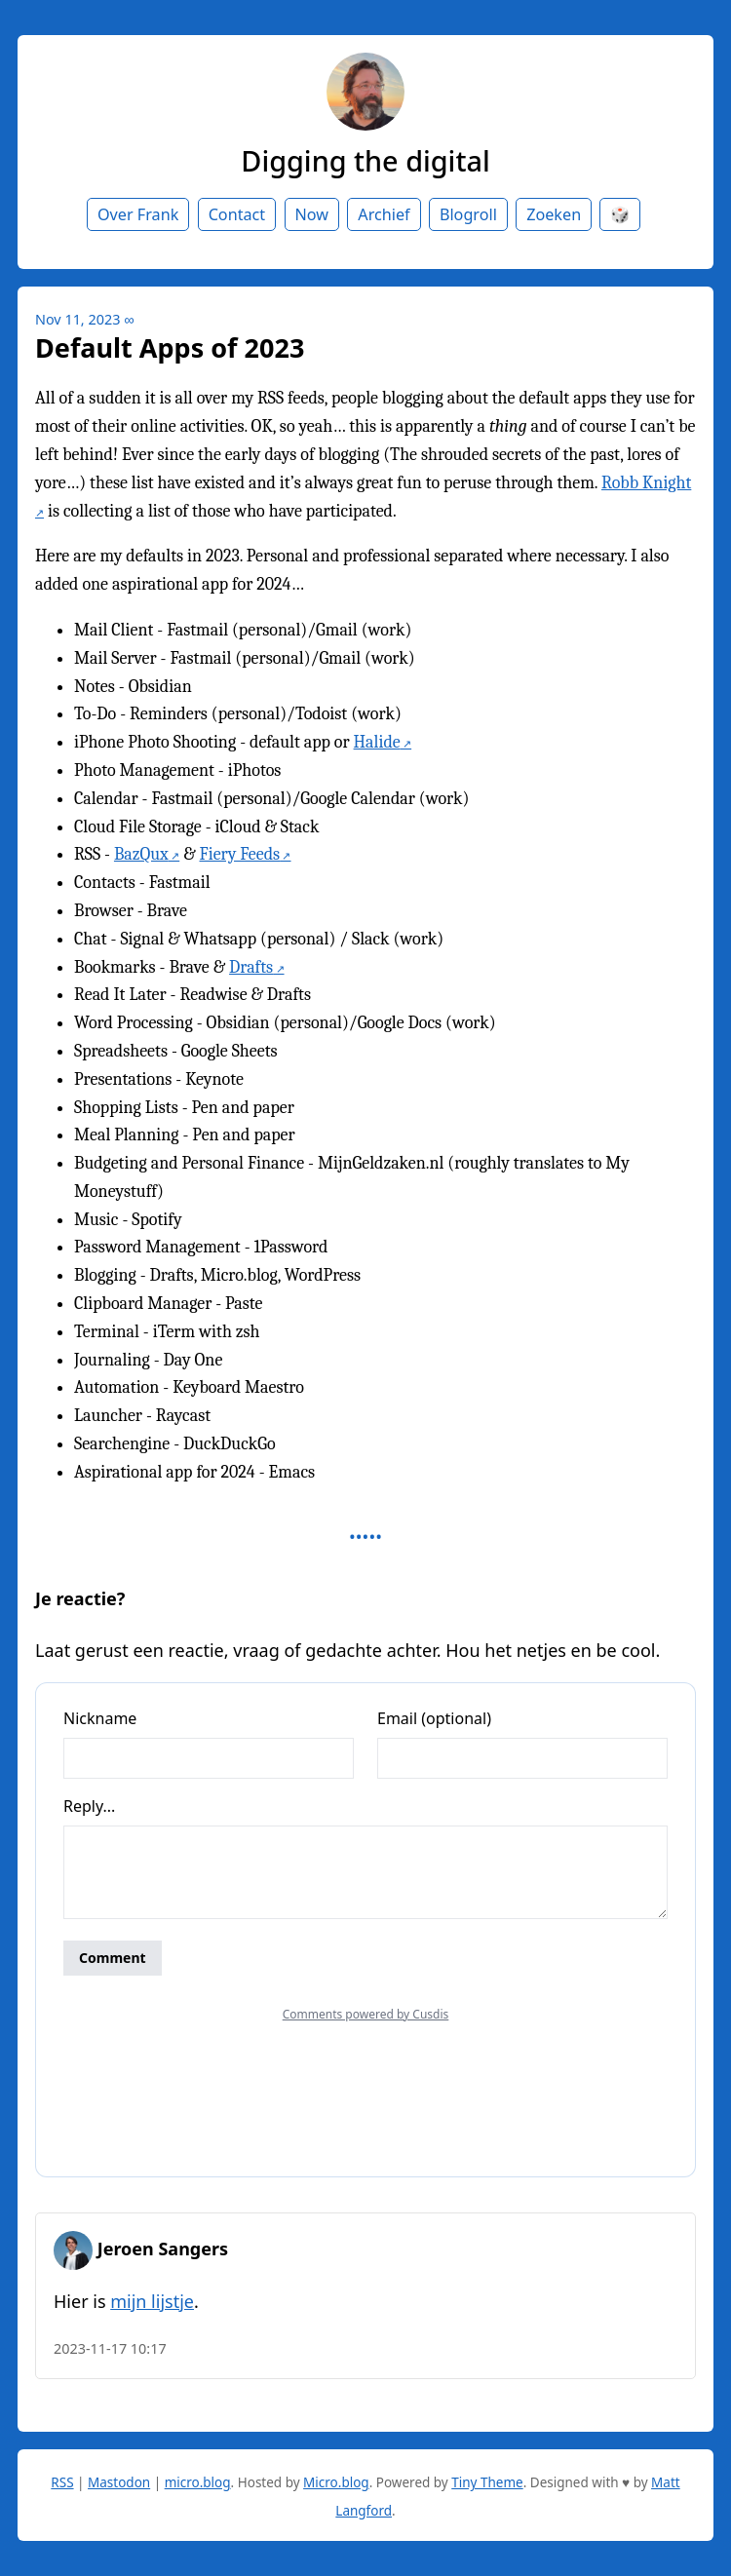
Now (312, 214)
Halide (377, 742)
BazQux (141, 854)
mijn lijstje (152, 2301)
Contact (237, 214)
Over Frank (137, 214)
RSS (62, 2482)
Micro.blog (336, 2482)
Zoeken (553, 214)
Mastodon (119, 2482)
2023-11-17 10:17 (110, 2348)
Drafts (251, 967)
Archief (383, 214)
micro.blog (198, 2482)
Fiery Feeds (240, 854)
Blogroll (468, 214)
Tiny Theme (486, 2482)
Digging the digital (365, 160)
